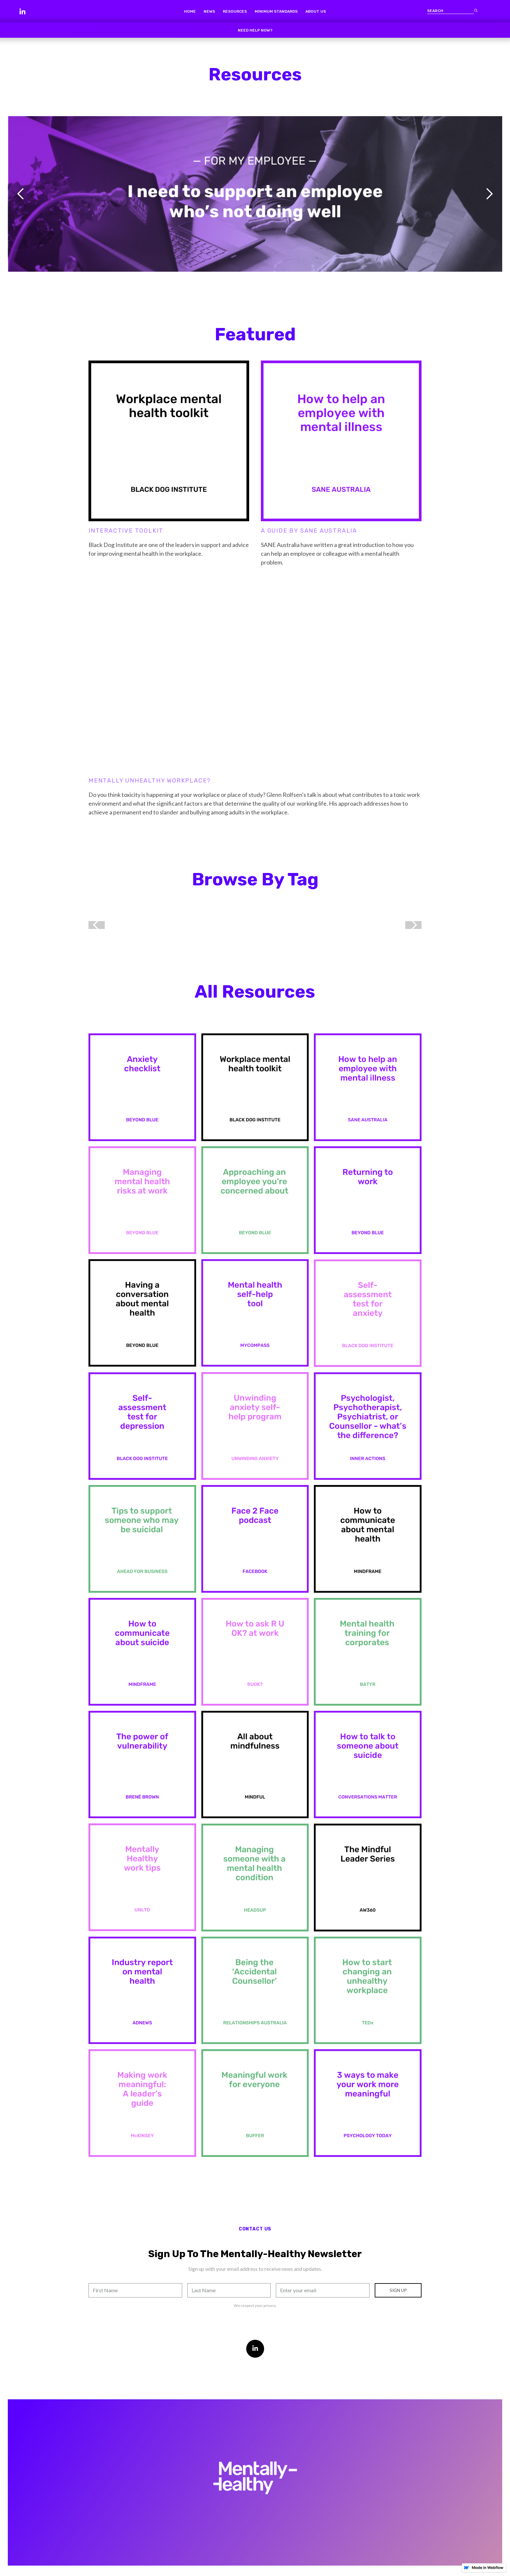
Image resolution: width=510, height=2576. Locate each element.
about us (315, 11)
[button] (21, 194)
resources (235, 11)
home (190, 11)
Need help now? (255, 30)
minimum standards (276, 11)
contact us (255, 2229)
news (209, 11)
